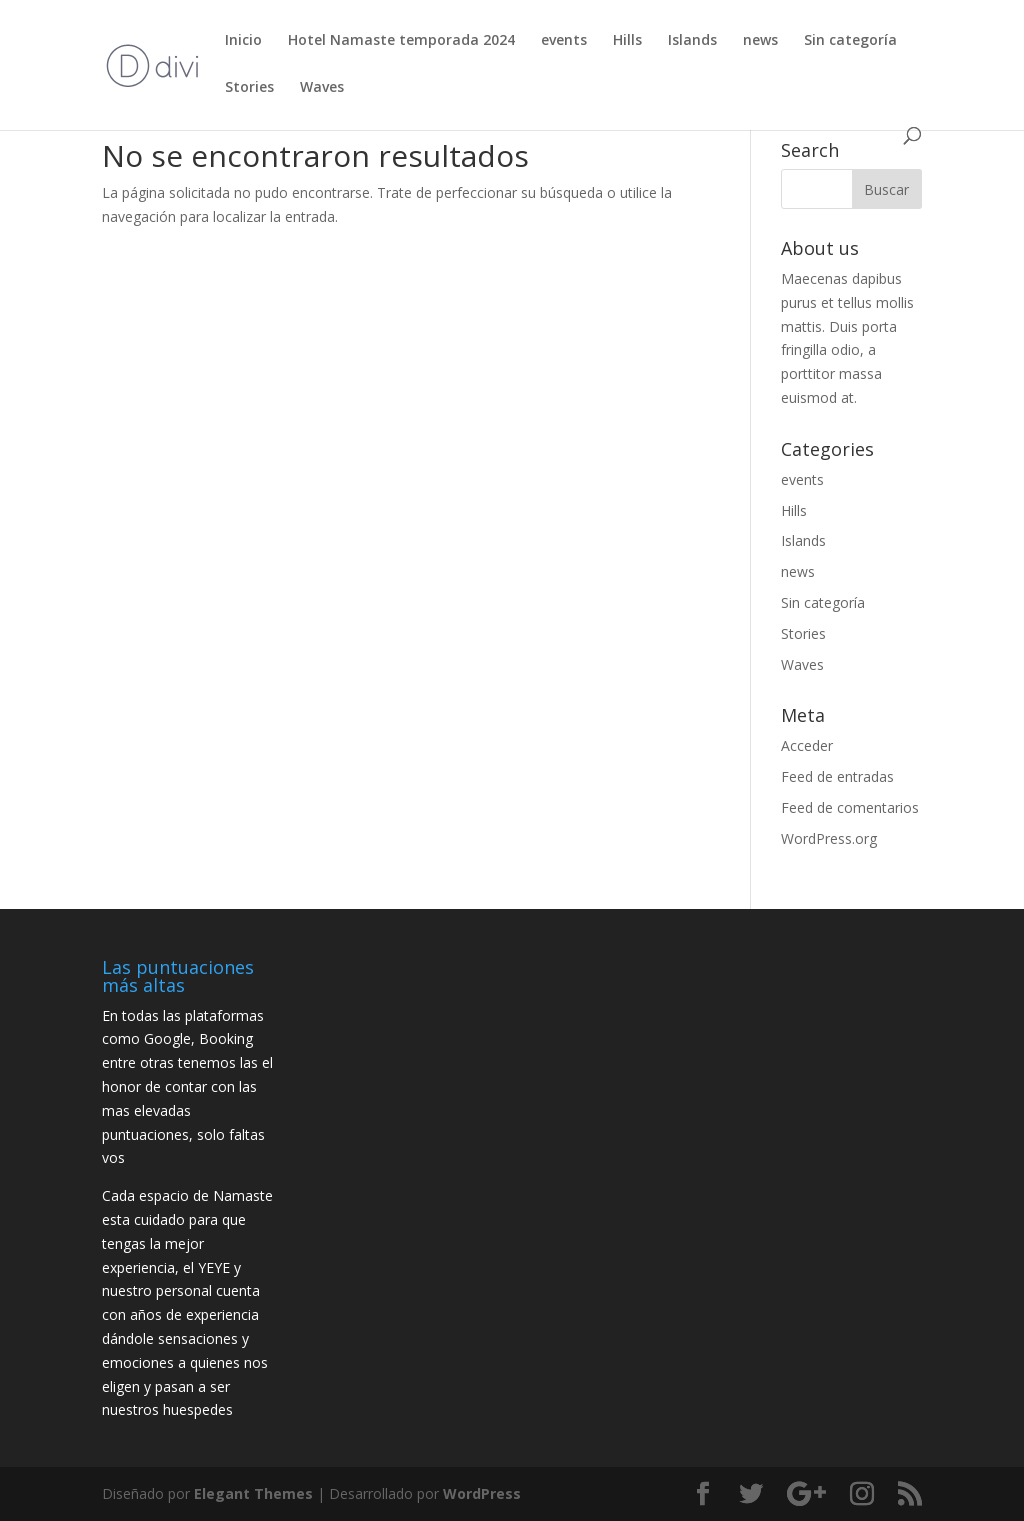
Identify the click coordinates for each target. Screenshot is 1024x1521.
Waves (322, 88)
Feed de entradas (837, 776)
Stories (249, 88)
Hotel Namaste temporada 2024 (401, 41)
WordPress (482, 1493)
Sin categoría (850, 41)
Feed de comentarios (850, 807)
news (760, 41)
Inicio (243, 41)
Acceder (807, 745)
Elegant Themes (253, 1493)
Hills (627, 41)
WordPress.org (829, 838)
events (564, 41)
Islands (692, 41)
